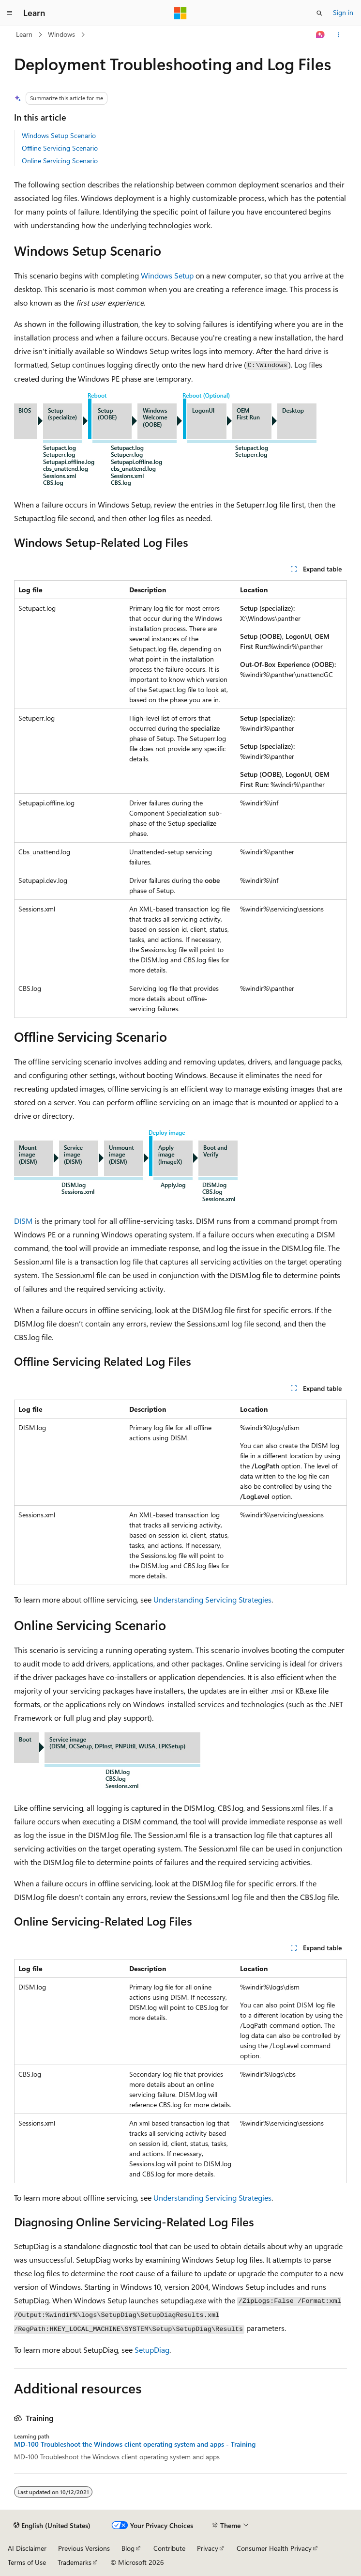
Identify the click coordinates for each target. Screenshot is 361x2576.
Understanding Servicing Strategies (212, 1599)
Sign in (343, 12)
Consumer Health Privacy (274, 2548)
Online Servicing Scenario (60, 160)
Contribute (169, 2548)
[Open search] (319, 13)
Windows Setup (167, 275)
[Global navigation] (9, 13)
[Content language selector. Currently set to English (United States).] (52, 2525)
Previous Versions (84, 2548)
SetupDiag (152, 2350)
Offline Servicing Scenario (60, 148)
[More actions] (338, 35)
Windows (61, 34)
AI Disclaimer (27, 2548)
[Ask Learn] (320, 35)
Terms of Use (27, 2562)
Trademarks (74, 2562)
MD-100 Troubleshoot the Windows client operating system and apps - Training (135, 2444)
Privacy (207, 2548)
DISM (23, 1221)
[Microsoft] (180, 13)
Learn (24, 34)
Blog (128, 2548)
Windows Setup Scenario (59, 135)
